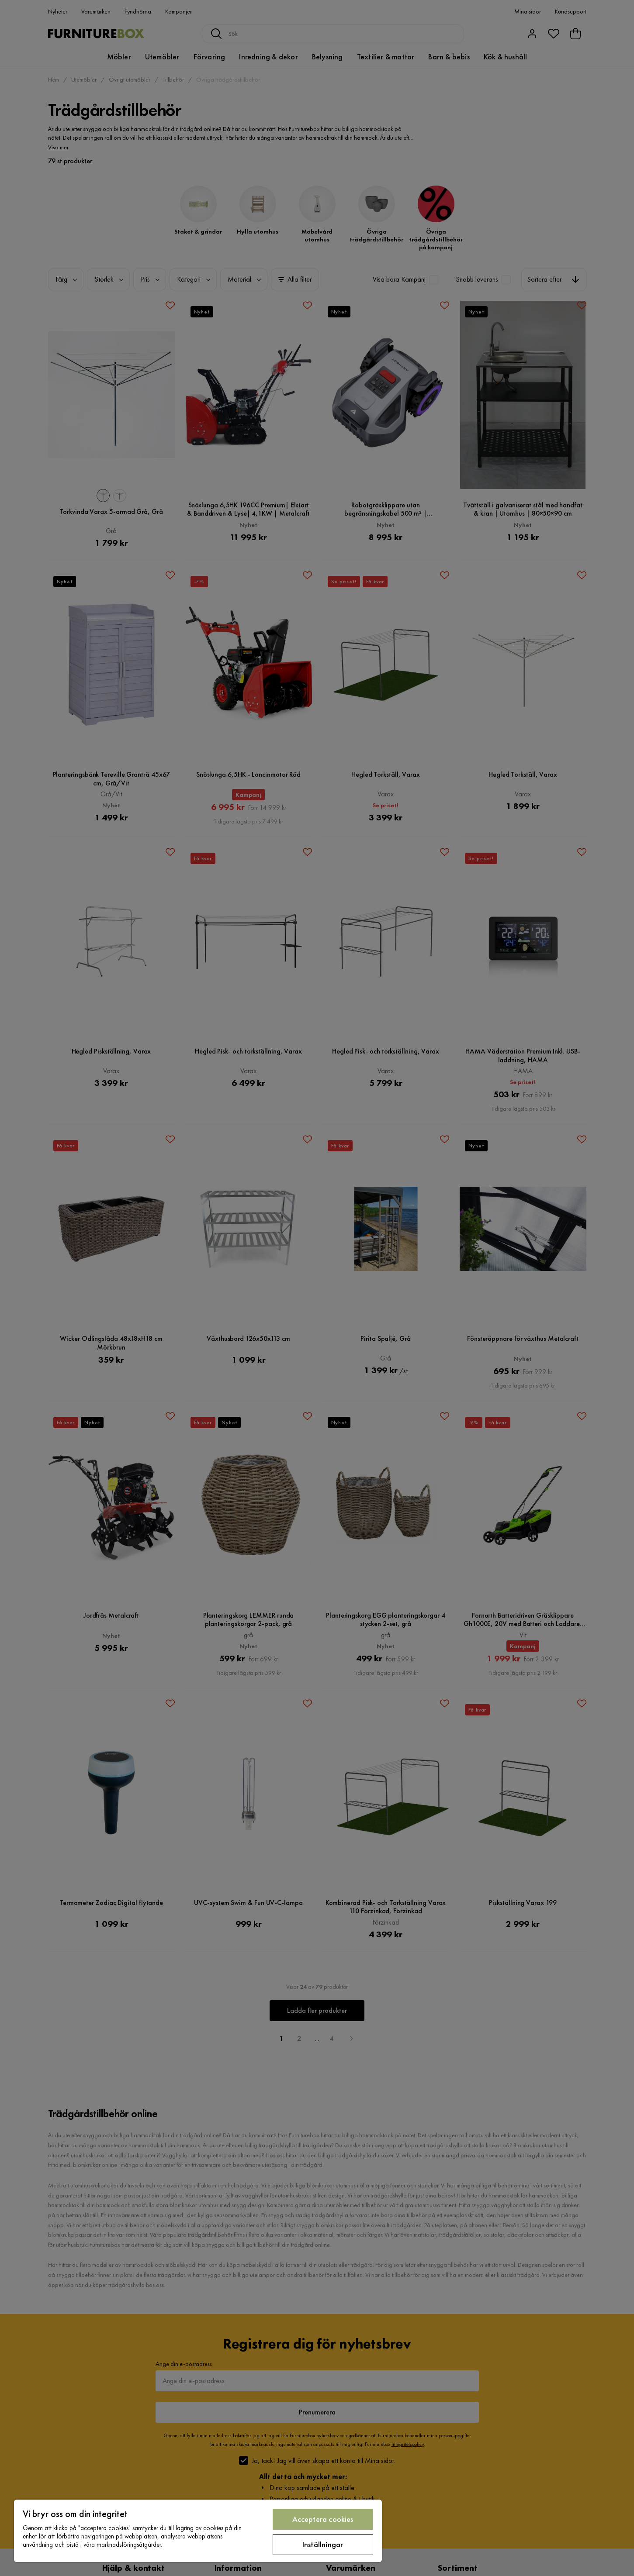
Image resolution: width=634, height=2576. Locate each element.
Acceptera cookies (322, 2519)
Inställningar (322, 2544)
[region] (198, 2531)
